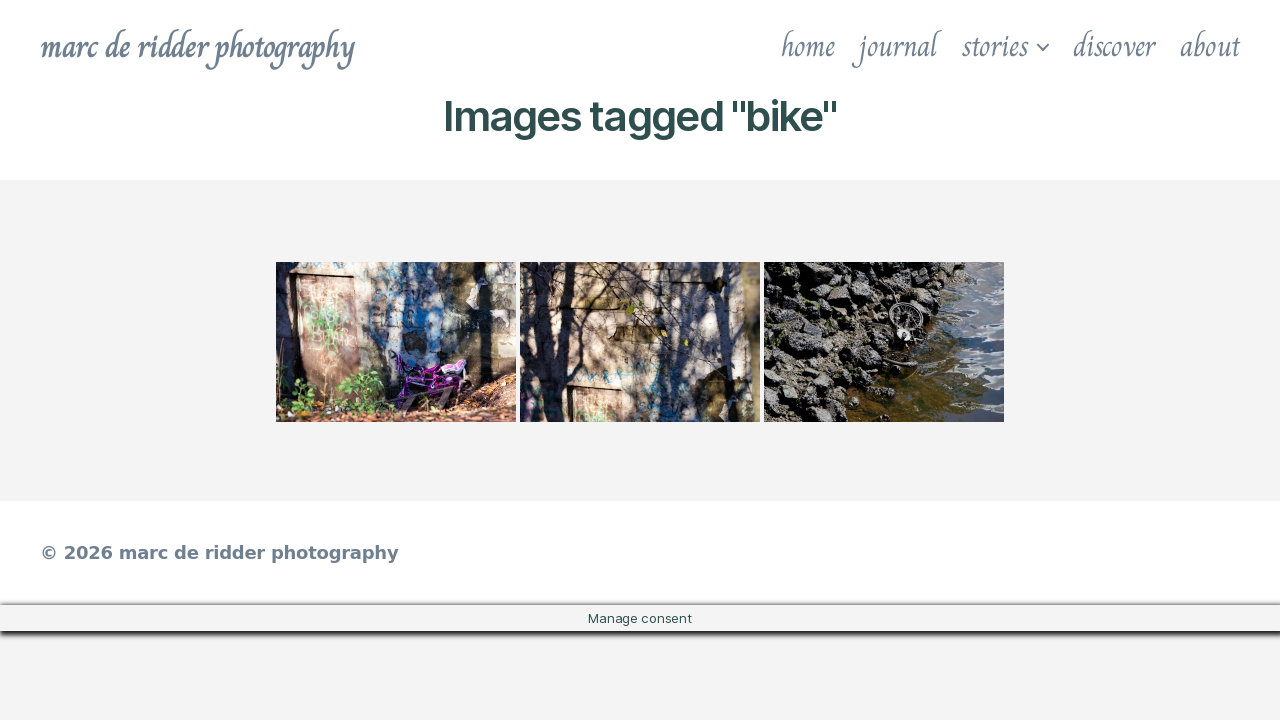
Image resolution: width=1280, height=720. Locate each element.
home (808, 46)
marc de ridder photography (197, 46)
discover (1114, 46)
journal (897, 46)
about (1210, 46)
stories (995, 46)
